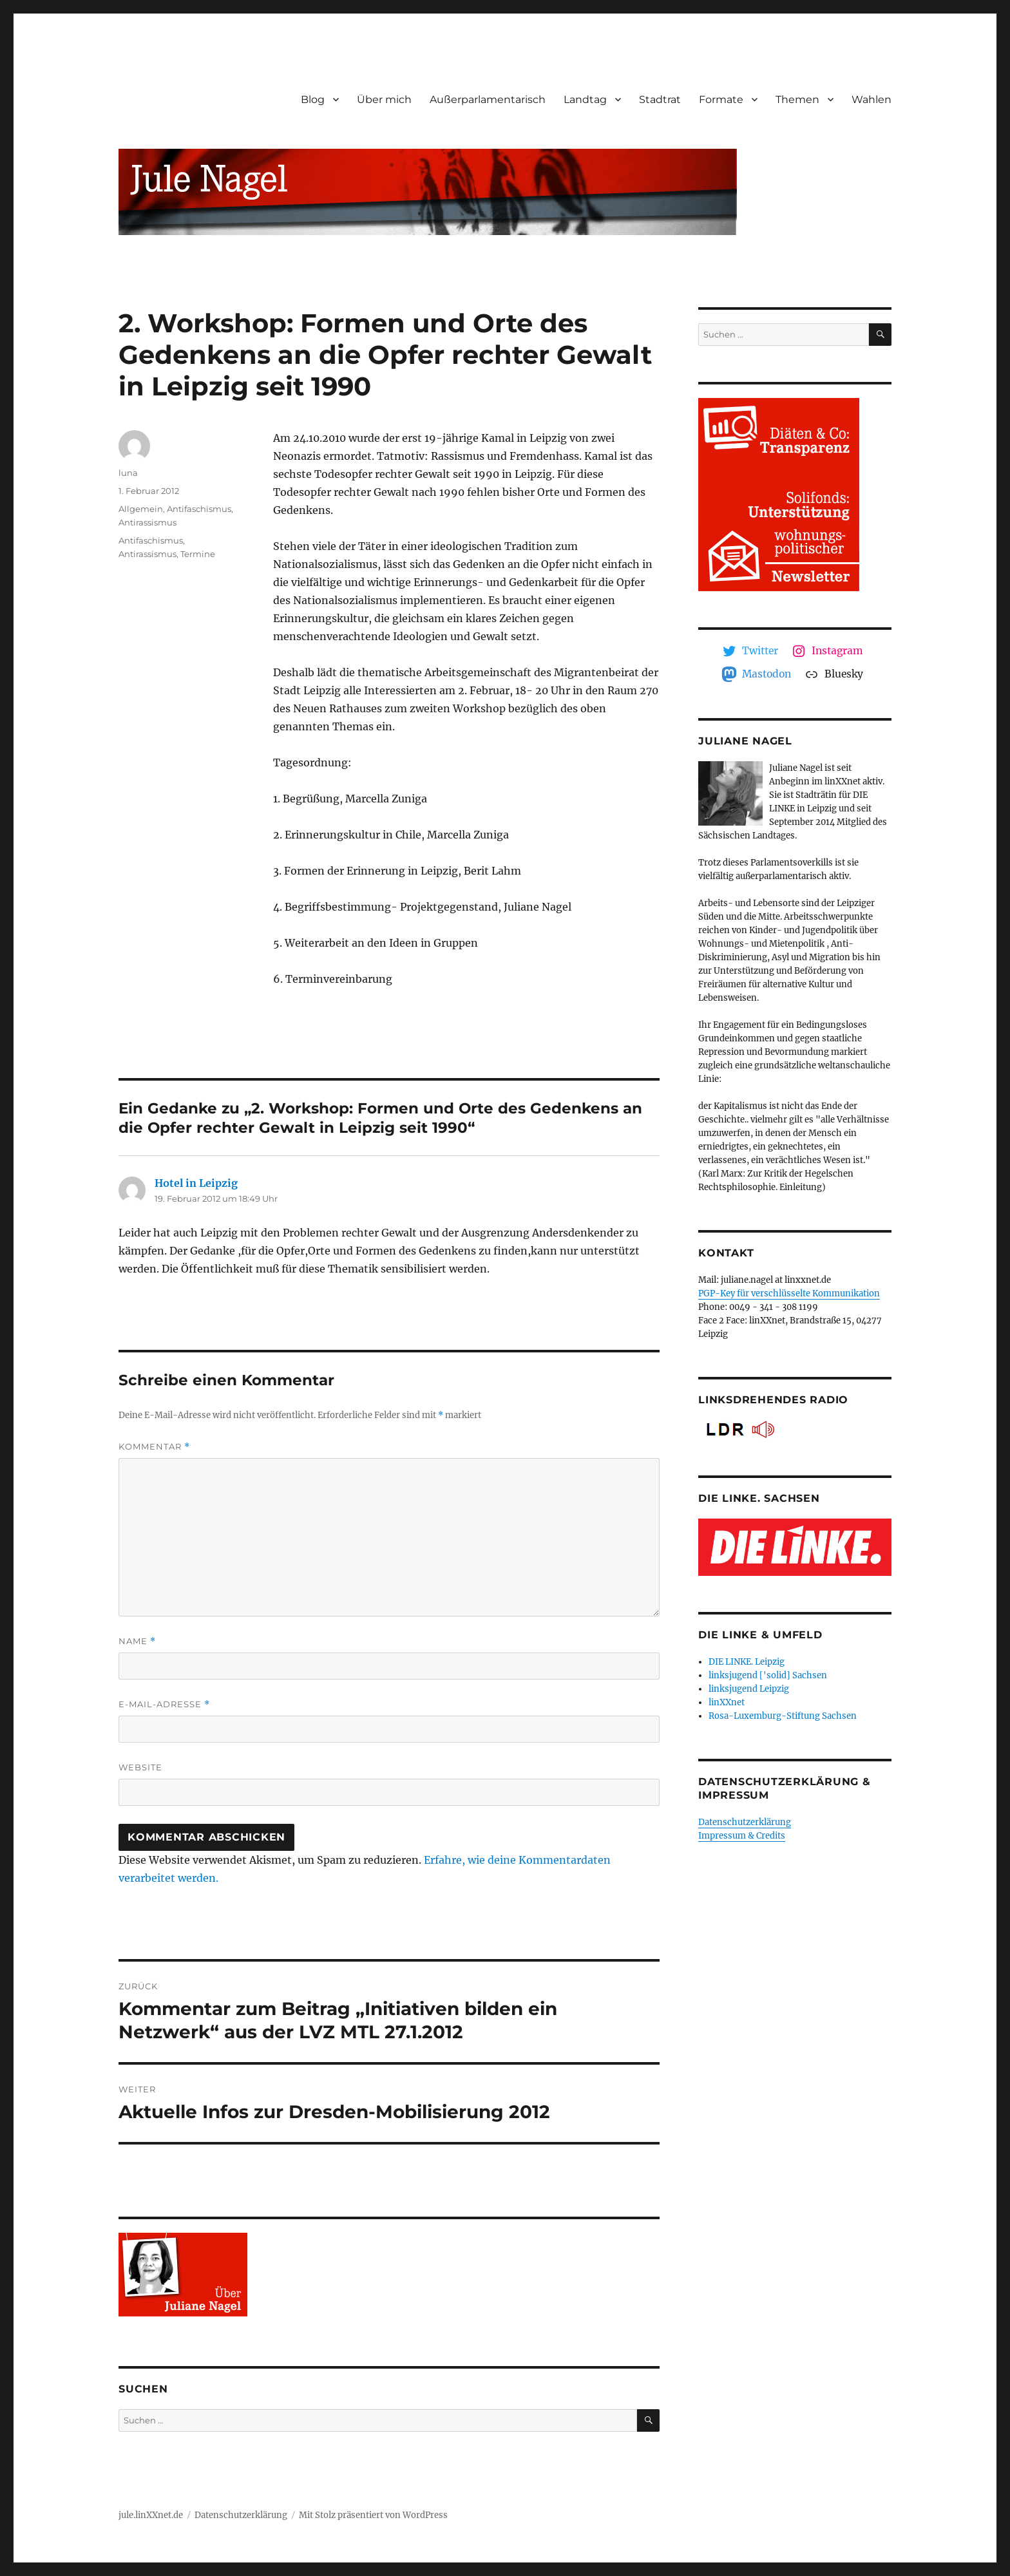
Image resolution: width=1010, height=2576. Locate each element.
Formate (721, 99)
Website (140, 1767)
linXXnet (727, 1702)
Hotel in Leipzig (196, 1183)
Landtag (585, 99)
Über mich (384, 99)
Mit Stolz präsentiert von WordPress (373, 2515)
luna (128, 473)
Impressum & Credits (741, 1835)
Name (137, 1641)
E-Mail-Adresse (164, 1704)
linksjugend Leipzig (749, 1688)
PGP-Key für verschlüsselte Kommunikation (789, 1293)
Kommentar (154, 1446)
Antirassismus (147, 522)
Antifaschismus (199, 509)
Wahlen (871, 99)
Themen (797, 99)
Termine (197, 554)
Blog (313, 99)
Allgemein (141, 509)
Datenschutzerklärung (744, 1822)
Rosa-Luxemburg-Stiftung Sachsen (783, 1715)
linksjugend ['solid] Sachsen (768, 1675)
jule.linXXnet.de (151, 2515)
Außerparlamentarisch (488, 99)
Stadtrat (660, 99)
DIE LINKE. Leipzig (747, 1661)
